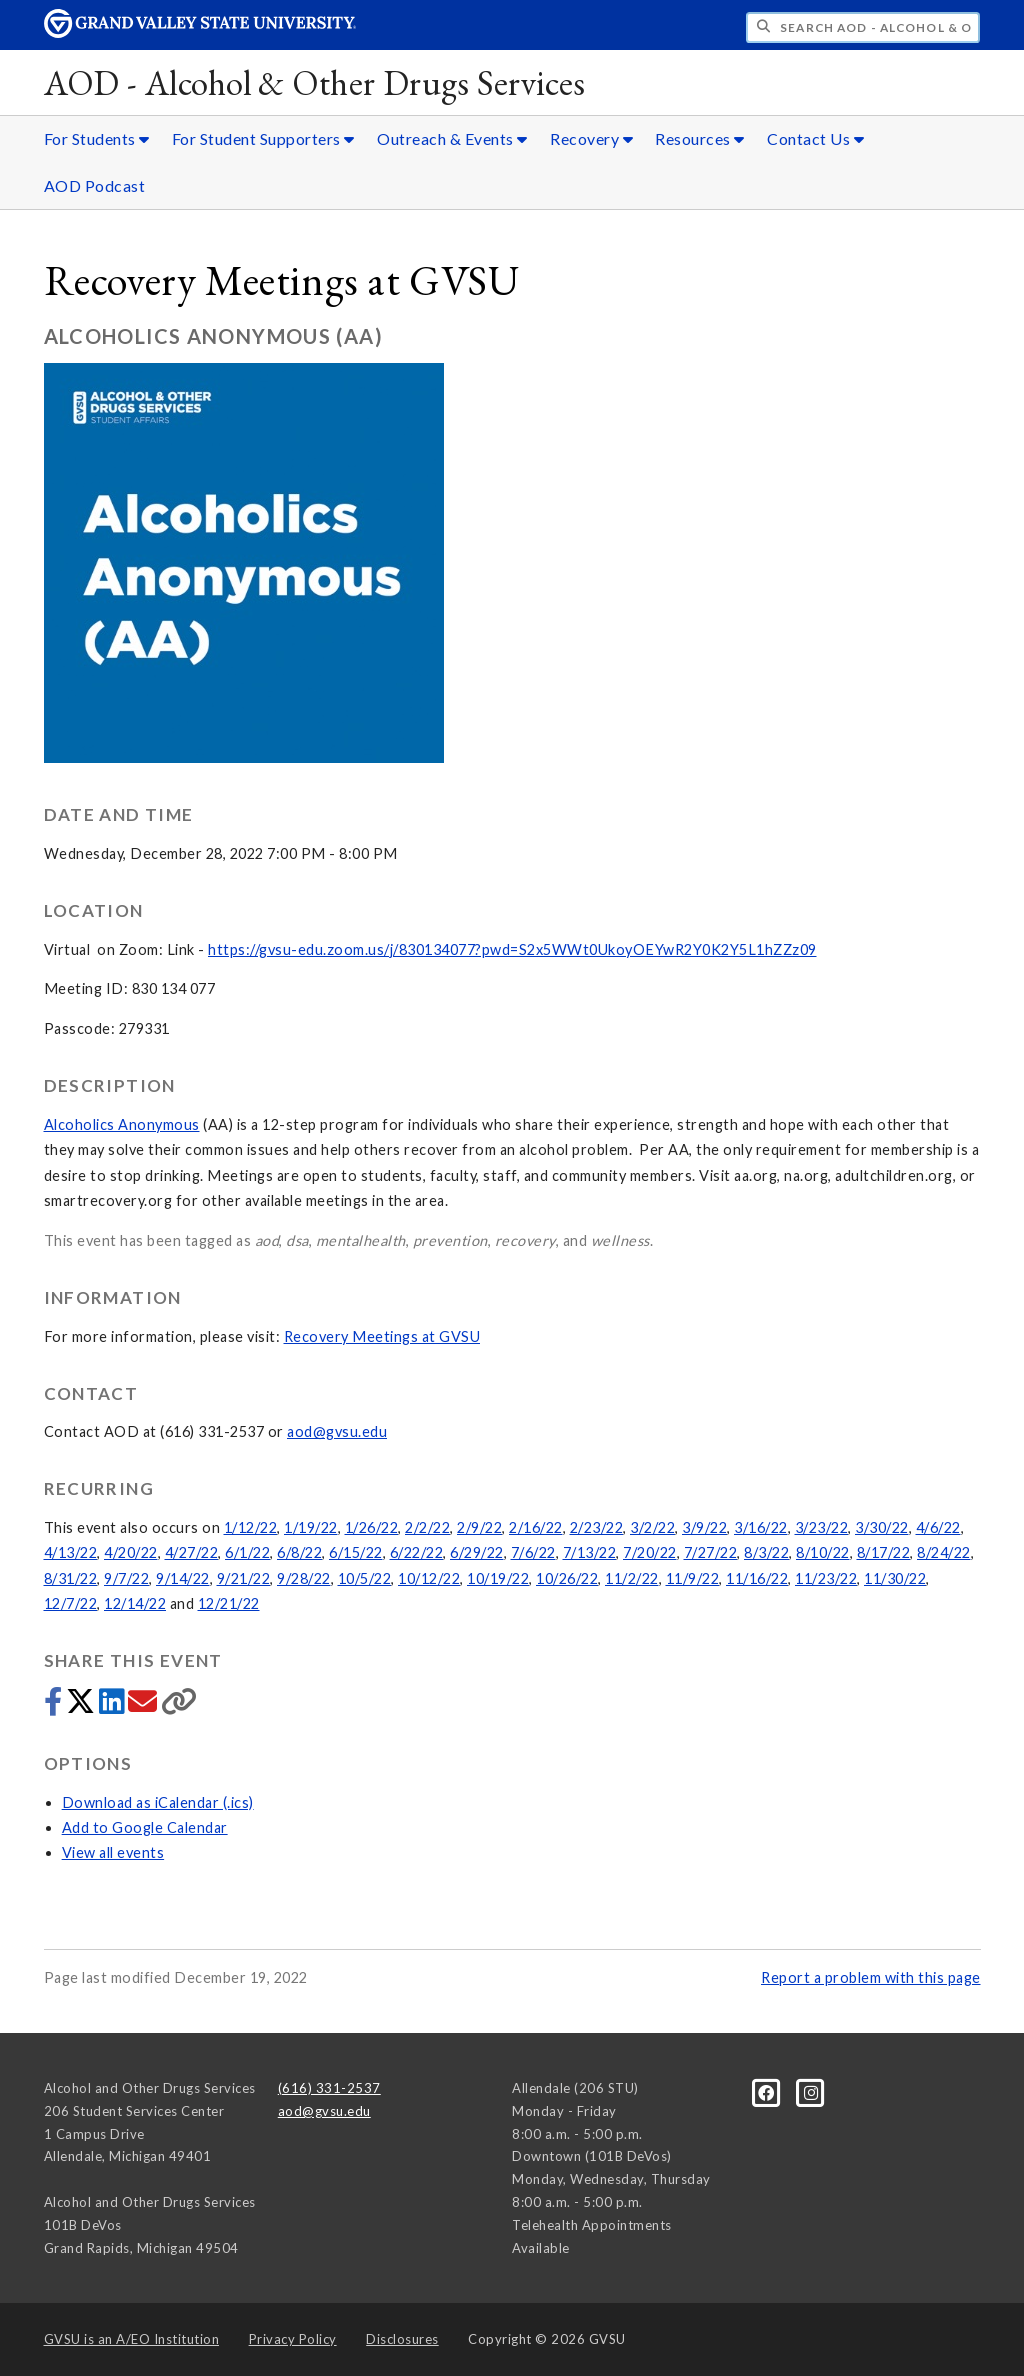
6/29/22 (477, 1552)
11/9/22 (693, 1578)
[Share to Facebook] (55, 1706)
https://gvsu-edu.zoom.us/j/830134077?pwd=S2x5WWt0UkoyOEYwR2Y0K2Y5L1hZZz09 (512, 949)
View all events (113, 1852)
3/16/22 (761, 1527)
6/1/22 (247, 1552)
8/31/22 (71, 1578)
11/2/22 (632, 1578)
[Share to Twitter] (82, 1706)
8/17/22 (884, 1552)
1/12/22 (251, 1527)
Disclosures (402, 2339)
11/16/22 (757, 1578)
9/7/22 (126, 1578)
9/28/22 (304, 1578)
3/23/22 (822, 1527)
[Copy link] (179, 1706)
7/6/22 (533, 1552)
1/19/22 (311, 1527)
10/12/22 (429, 1578)
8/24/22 (944, 1552)
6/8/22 (299, 1552)
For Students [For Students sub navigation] (97, 138)
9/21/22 (244, 1578)
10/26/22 (567, 1578)
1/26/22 (372, 1527)
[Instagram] (811, 2092)
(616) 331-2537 (329, 2088)
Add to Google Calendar (145, 1827)
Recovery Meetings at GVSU (382, 1336)
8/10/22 (823, 1552)
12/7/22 (71, 1603)
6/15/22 (356, 1552)
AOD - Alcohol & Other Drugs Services (315, 82)
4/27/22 (192, 1552)
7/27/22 (711, 1552)
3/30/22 (882, 1527)
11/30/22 (895, 1578)
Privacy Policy (293, 2339)
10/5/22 (365, 1578)
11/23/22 (826, 1578)
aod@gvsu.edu (337, 1431)
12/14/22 (135, 1603)
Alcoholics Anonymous (122, 1124)
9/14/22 (183, 1578)
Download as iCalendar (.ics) (158, 1802)
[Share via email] (144, 1706)
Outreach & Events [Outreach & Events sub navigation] (452, 138)
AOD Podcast (95, 185)
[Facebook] (768, 2092)
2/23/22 (597, 1527)
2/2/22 (427, 1527)
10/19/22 (498, 1578)
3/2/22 (652, 1527)
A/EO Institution (132, 2339)
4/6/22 (938, 1527)
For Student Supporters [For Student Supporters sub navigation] (263, 138)
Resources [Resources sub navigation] (700, 138)
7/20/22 (650, 1552)
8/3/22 (766, 1552)
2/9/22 (479, 1527)
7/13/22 (590, 1552)
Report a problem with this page (871, 1977)
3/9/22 (704, 1527)
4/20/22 (131, 1552)
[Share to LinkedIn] (113, 1706)
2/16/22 (536, 1527)
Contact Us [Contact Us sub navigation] (815, 138)
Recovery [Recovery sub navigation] (591, 138)
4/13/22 (71, 1552)
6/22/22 (417, 1552)
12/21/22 (229, 1603)
